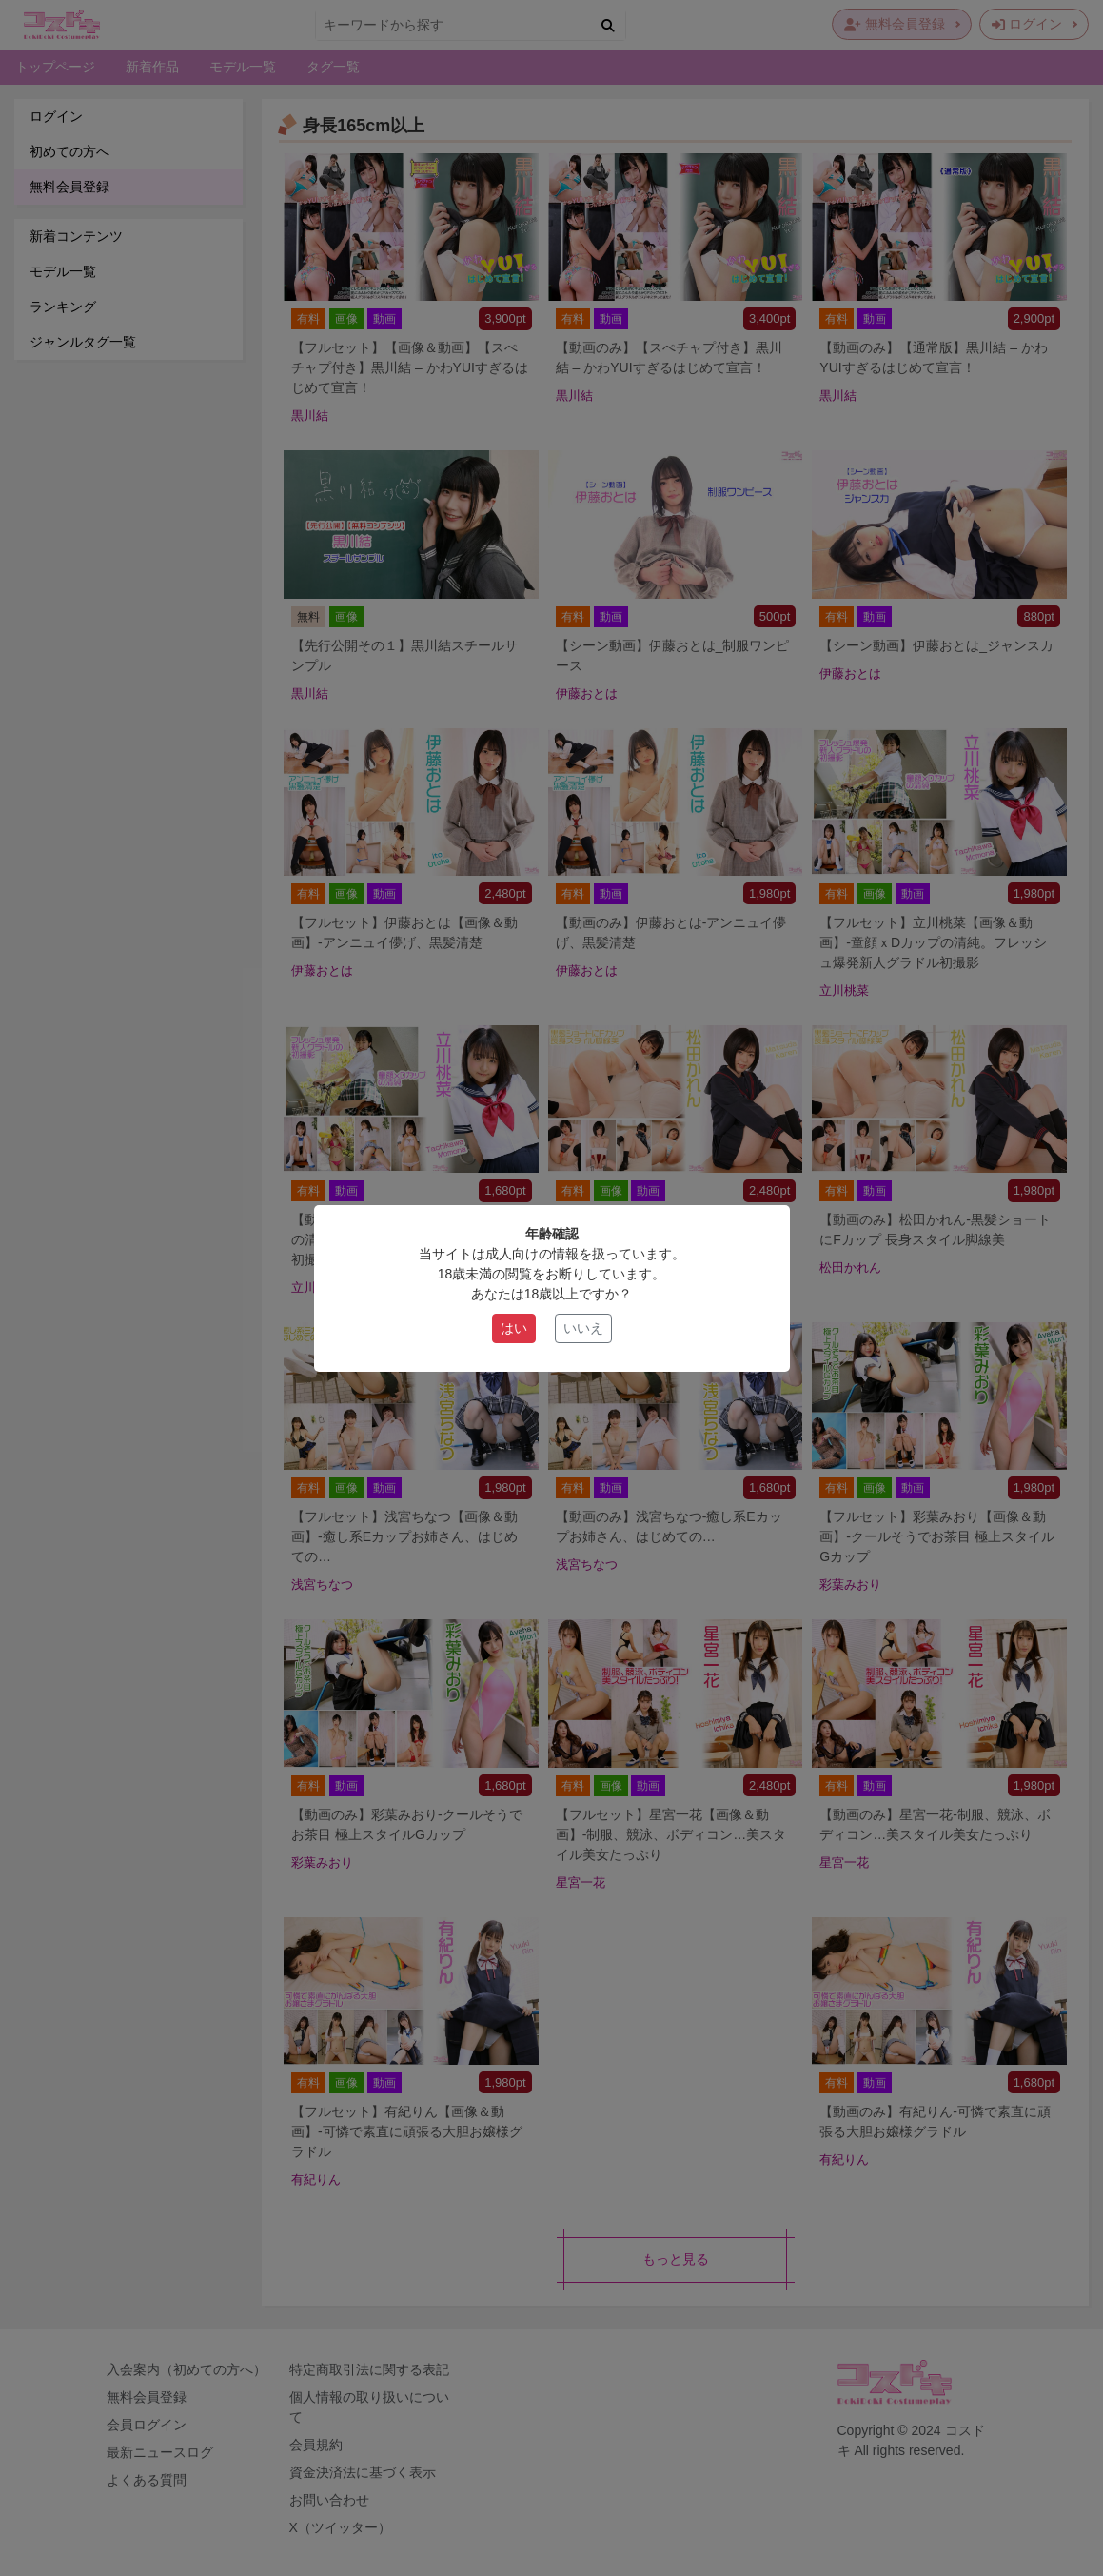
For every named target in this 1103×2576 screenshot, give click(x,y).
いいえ (583, 1328)
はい (514, 1328)
